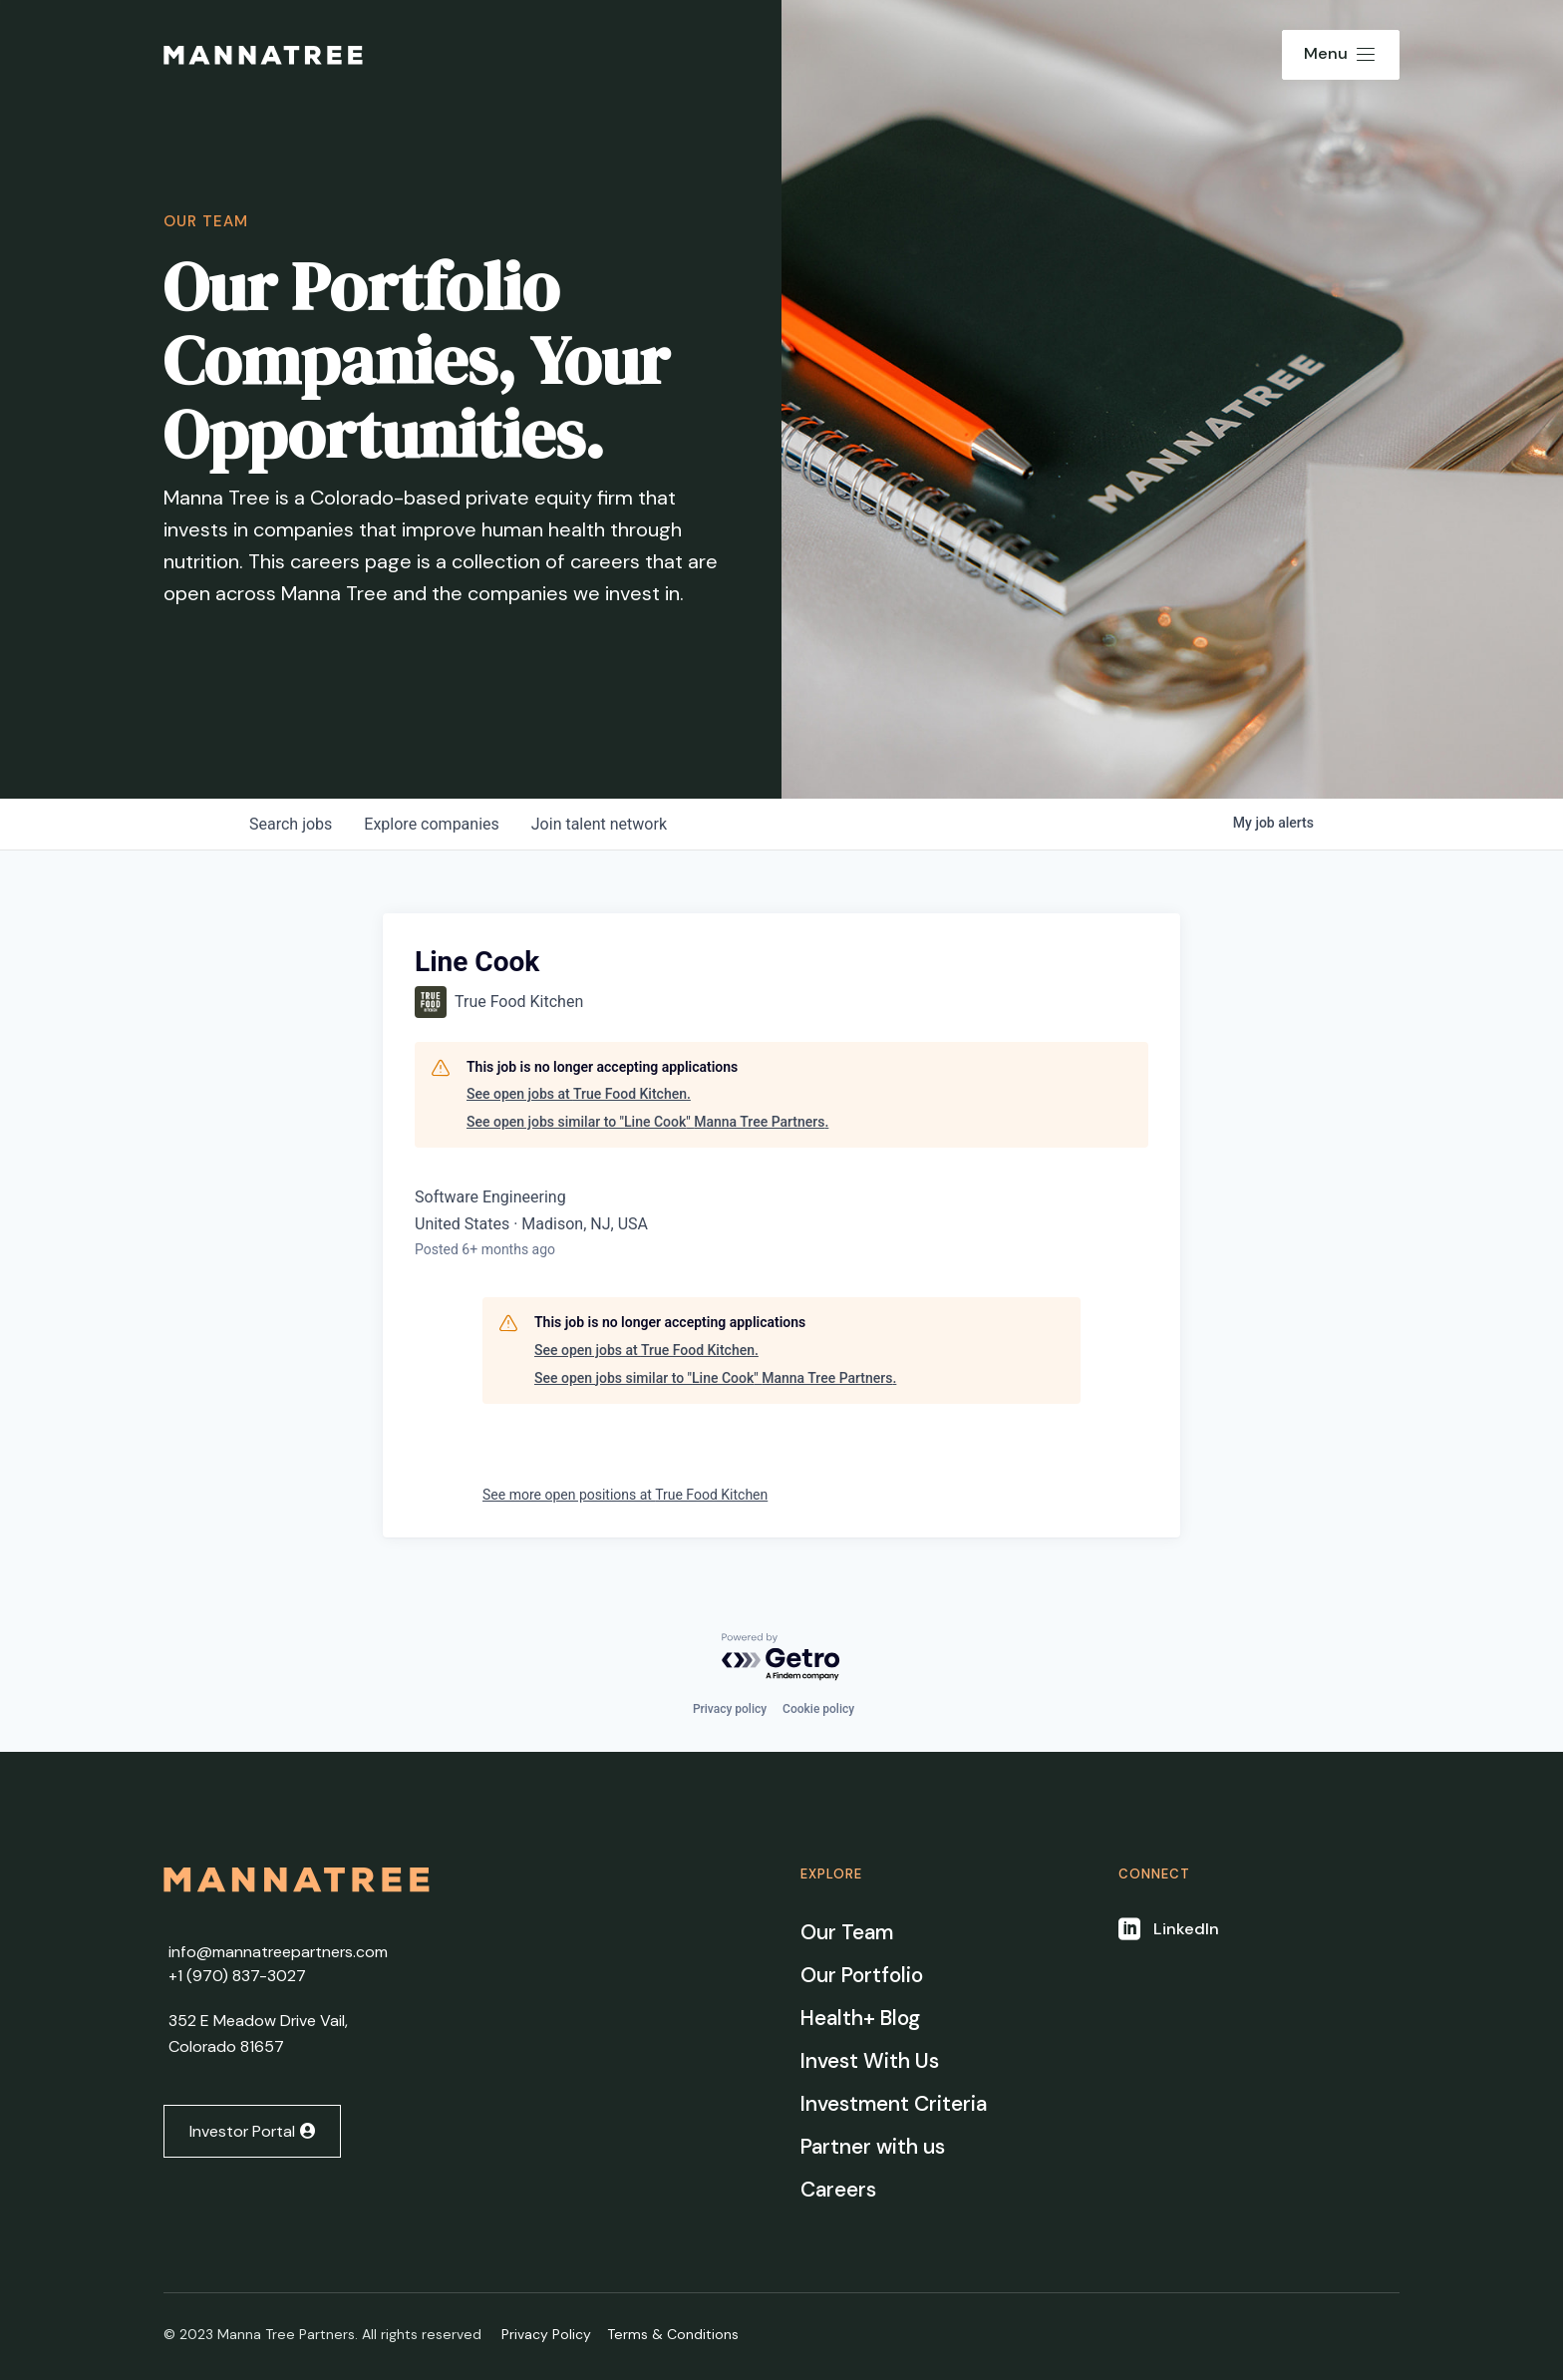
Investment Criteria (893, 2104)
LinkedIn (1186, 1928)
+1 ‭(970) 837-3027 (237, 1975)
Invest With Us (869, 2061)
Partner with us (872, 2147)
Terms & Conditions (673, 2334)
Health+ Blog (860, 2018)
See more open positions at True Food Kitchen (625, 1495)
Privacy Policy (546, 2334)
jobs (290, 824)
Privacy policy (730, 1709)
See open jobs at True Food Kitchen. (579, 1094)
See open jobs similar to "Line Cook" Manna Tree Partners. (647, 1122)
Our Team (846, 1932)
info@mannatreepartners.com (278, 1951)
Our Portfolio (861, 1975)
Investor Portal (242, 2131)
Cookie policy (818, 1709)
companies (431, 824)
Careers (838, 2190)
